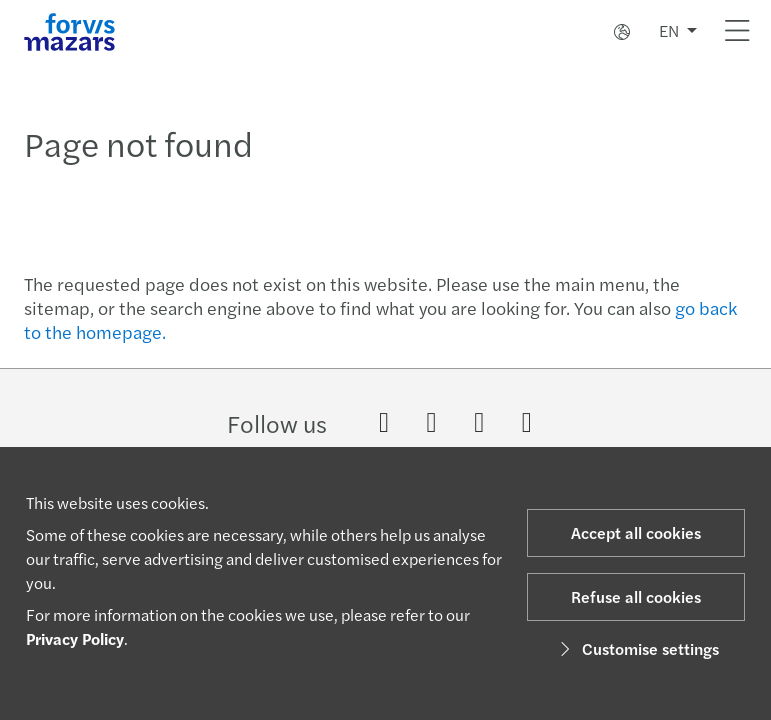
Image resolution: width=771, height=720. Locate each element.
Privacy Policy (75, 638)
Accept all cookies (636, 532)
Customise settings (636, 648)
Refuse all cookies (636, 596)
